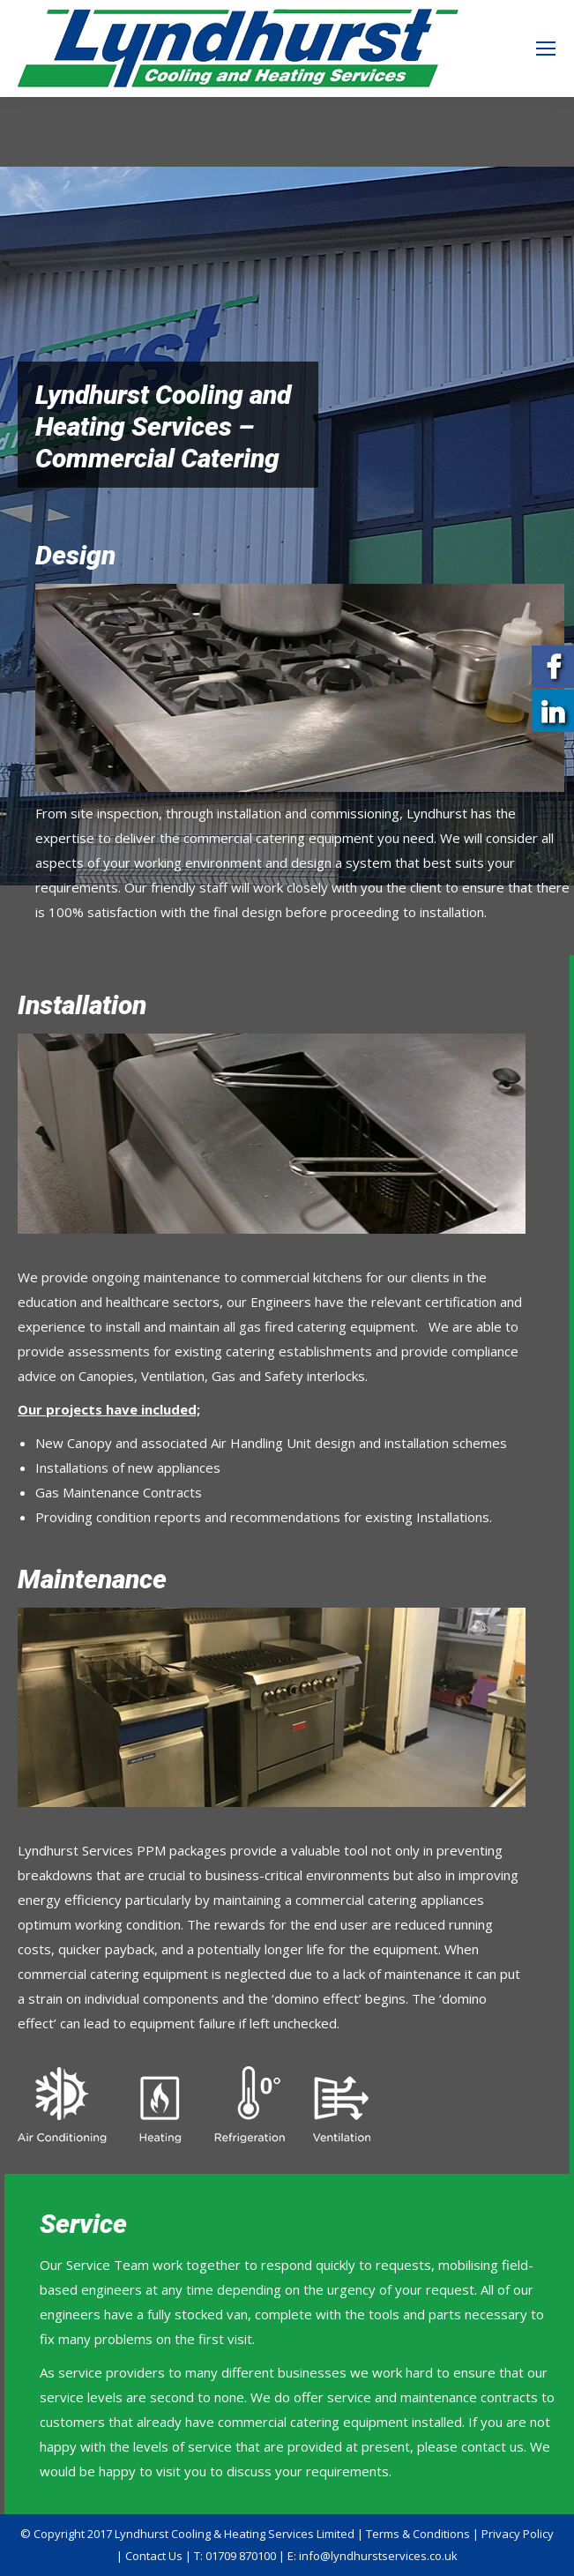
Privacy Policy (517, 2534)
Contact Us (154, 2556)
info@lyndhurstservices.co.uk (378, 2556)
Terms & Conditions (418, 2534)
